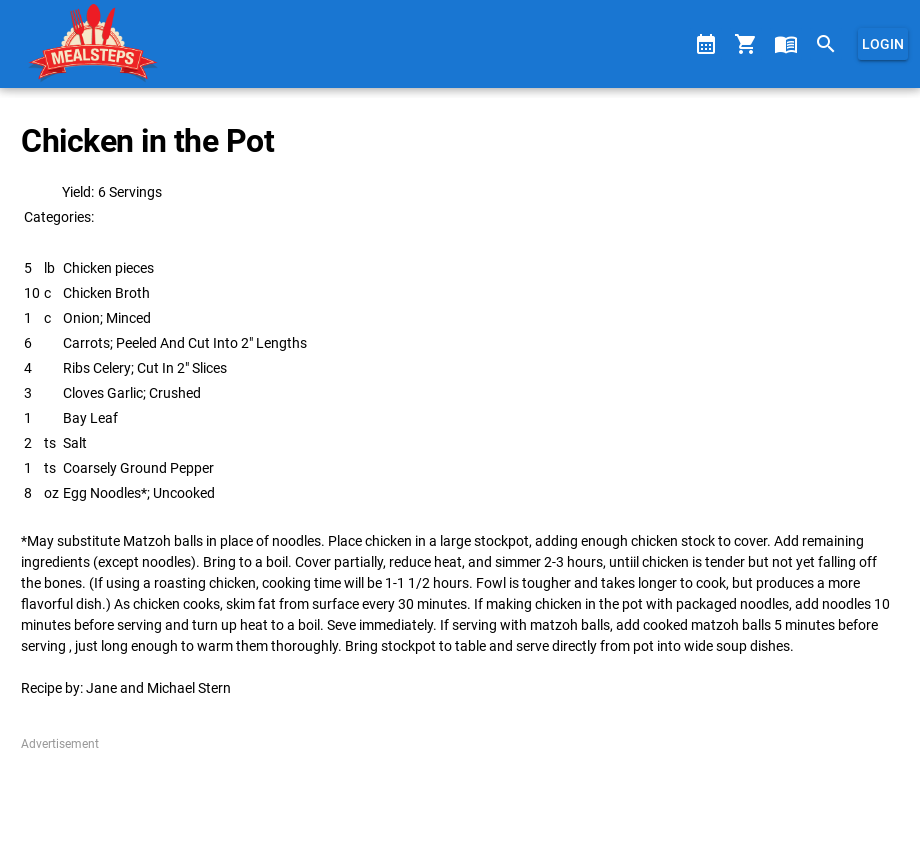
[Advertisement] (459, 798)
